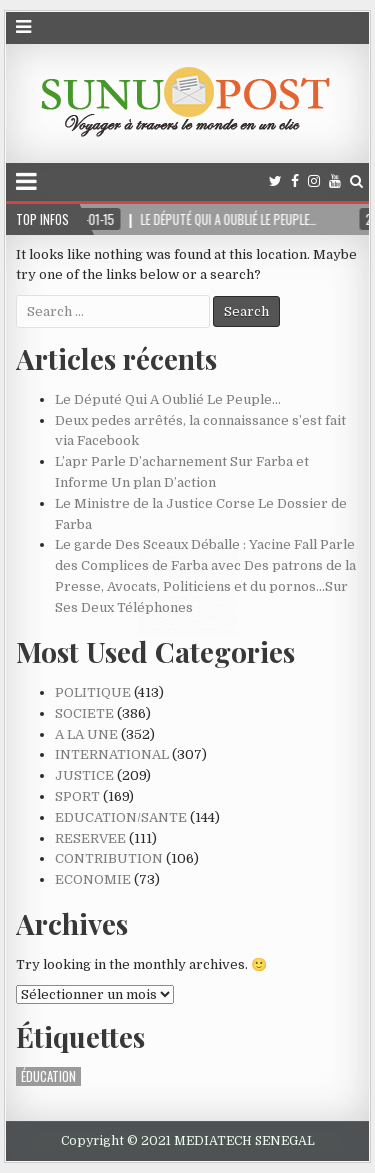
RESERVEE (90, 838)
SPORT (77, 796)
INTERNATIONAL (112, 754)
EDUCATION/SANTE (121, 817)
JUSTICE (84, 775)
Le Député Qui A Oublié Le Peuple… (168, 399)
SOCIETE (84, 713)
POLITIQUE (93, 692)
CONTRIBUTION (109, 858)
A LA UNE (86, 734)
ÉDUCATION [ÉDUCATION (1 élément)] (48, 1076)
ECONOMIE (93, 879)
